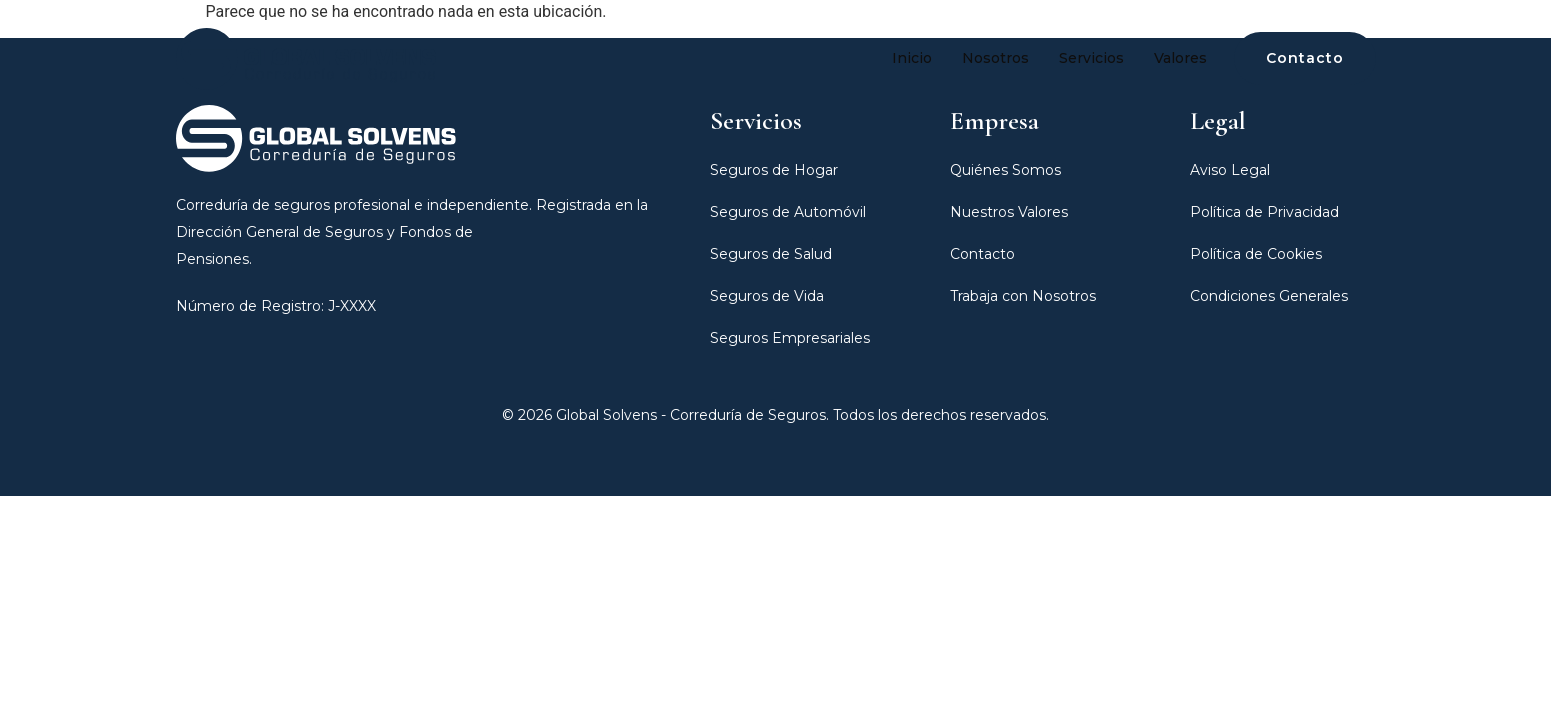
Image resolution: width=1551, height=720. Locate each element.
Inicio (912, 58)
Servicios (1091, 58)
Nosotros (995, 58)
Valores (1180, 58)
